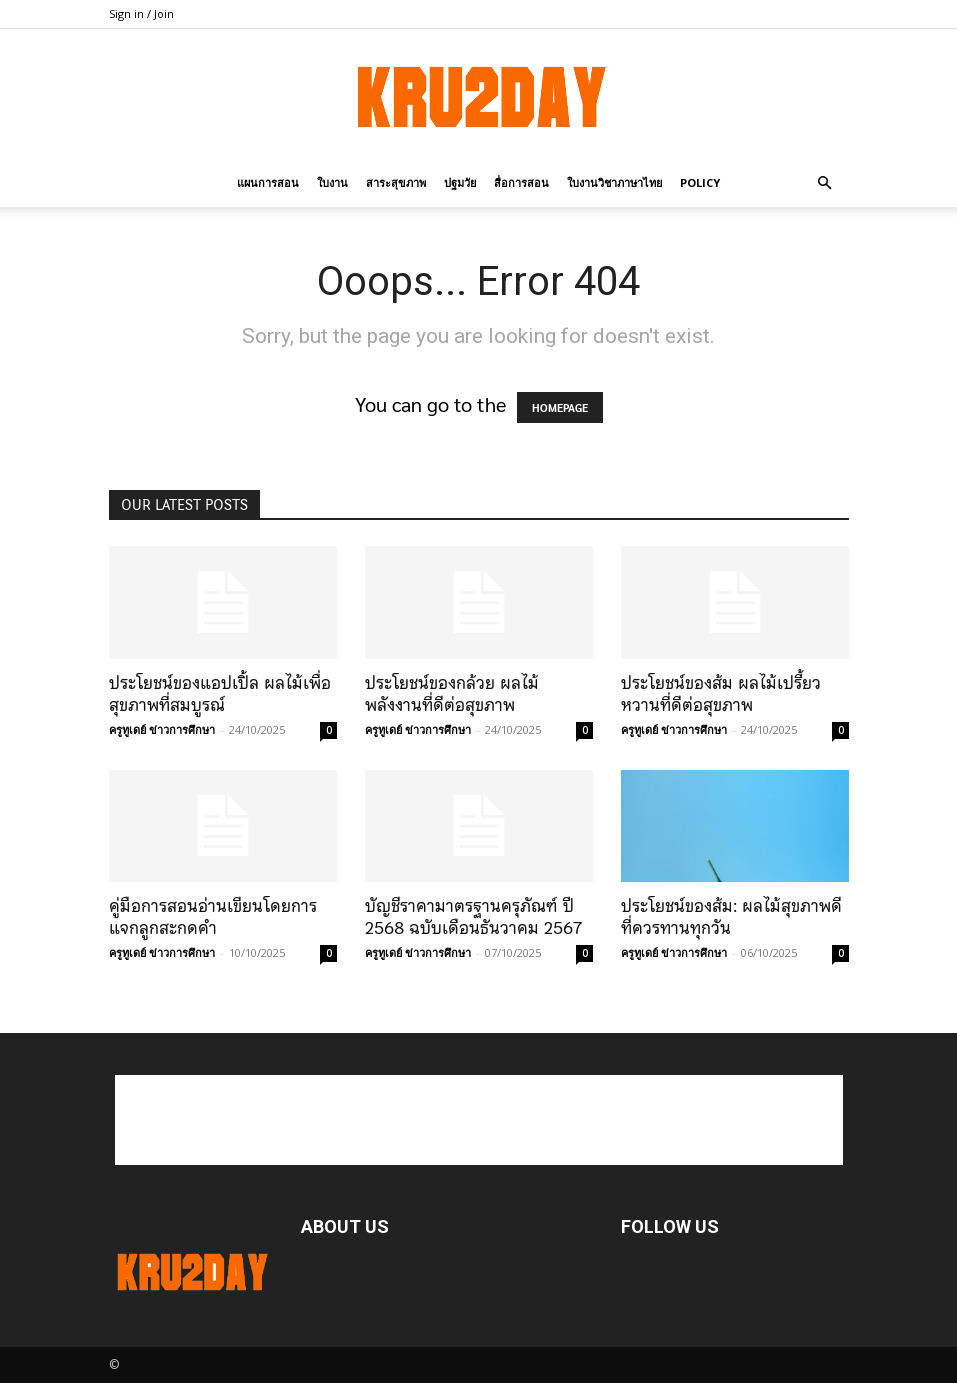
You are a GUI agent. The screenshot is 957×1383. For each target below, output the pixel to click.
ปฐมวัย (460, 182)
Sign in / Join (141, 13)
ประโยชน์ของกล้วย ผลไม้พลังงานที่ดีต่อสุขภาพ (452, 694)
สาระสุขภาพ (396, 182)
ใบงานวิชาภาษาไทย (614, 182)
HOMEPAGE (560, 407)
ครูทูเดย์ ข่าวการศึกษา (162, 729)
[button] (825, 181)
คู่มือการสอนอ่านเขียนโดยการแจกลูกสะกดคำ (213, 917)
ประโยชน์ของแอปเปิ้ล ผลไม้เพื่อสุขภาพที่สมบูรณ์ (220, 694)
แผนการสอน (268, 182)
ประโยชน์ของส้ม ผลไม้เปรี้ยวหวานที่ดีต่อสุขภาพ (721, 694)
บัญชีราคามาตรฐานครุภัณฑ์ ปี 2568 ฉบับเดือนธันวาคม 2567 (473, 917)
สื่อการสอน (521, 182)
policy (700, 182)
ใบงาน (332, 182)
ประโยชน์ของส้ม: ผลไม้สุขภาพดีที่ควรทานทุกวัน (731, 917)
